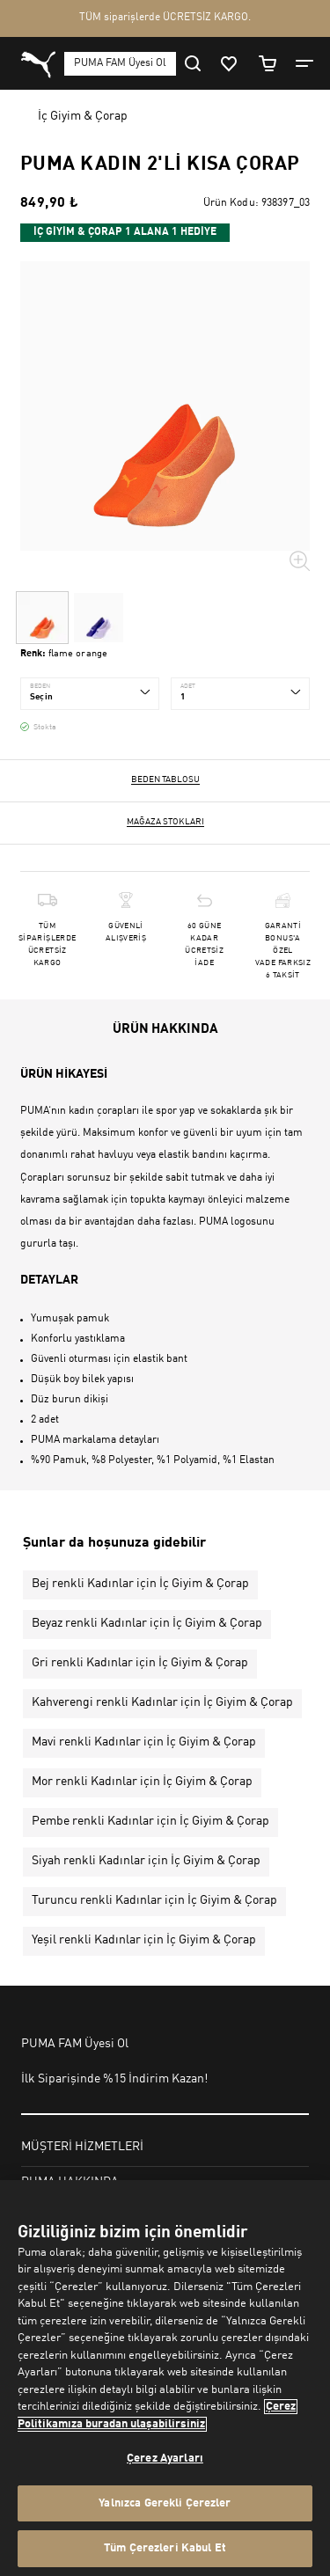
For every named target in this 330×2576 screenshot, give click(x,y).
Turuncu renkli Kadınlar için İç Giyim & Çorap (154, 1900)
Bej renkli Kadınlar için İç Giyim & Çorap (140, 1583)
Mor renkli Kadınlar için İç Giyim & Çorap (142, 1781)
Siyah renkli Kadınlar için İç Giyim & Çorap (146, 1861)
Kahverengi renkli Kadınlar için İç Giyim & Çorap (162, 1702)
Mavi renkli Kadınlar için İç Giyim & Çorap (144, 1742)
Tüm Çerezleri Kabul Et (165, 2548)
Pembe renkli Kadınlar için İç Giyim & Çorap (150, 1821)
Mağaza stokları (165, 821)
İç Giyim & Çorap (83, 116)
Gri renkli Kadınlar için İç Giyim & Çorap (140, 1663)
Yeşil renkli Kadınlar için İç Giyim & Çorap (144, 1940)
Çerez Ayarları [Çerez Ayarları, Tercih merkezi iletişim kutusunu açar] (165, 2458)
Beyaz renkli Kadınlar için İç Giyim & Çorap (147, 1623)
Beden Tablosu (165, 779)
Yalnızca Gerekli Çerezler (165, 2503)
